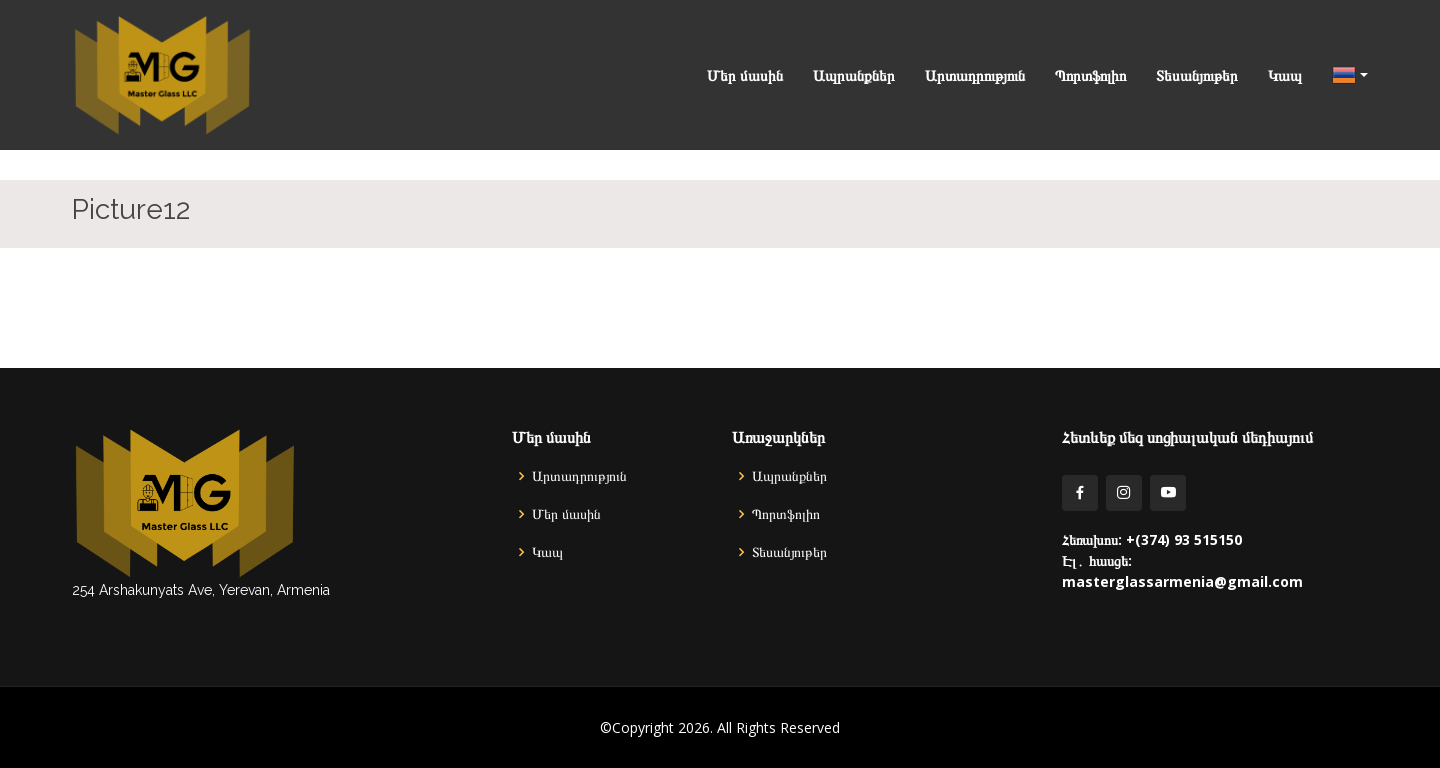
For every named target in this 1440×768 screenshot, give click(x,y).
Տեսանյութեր (1197, 75)
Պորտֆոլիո (1090, 75)
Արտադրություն (975, 75)
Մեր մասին (745, 75)
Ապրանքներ (854, 75)
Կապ (1285, 75)
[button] (1335, 75)
